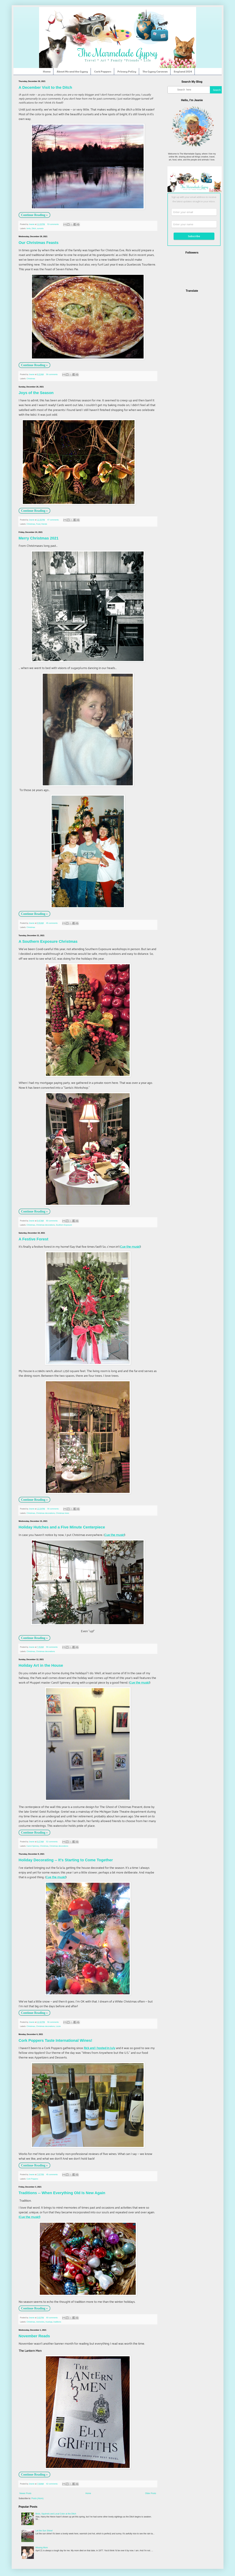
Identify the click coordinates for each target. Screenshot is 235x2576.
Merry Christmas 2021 (39, 538)
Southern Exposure (64, 1225)
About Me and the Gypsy (72, 71)
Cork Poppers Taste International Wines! (55, 2040)
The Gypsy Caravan (155, 71)
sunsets (40, 228)
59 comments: (52, 1647)
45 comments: (52, 923)
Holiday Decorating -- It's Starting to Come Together (66, 1860)
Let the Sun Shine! (44, 2530)
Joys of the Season (36, 393)
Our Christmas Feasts (39, 242)
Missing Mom (41, 2547)
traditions (57, 2322)
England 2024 (183, 71)
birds (29, 228)
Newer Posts (25, 2493)
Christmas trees (62, 1513)
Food (38, 524)
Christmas (31, 378)
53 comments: (53, 224)
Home (47, 71)
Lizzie (58, 2026)
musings (48, 2322)
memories (40, 2322)
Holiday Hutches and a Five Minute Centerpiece (62, 1527)
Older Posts (150, 2493)
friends (44, 524)
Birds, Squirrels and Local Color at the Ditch (55, 2514)
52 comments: (52, 1842)
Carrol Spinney (33, 1846)
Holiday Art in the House (41, 1665)
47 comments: (53, 520)
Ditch (34, 228)
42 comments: (52, 2484)
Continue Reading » (34, 215)
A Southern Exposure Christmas (48, 941)
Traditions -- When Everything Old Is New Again (62, 2193)
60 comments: (52, 1221)
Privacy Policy (126, 71)
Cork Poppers (102, 71)
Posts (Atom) (37, 2498)
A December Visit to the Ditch (45, 87)
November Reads (34, 2336)
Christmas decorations (45, 1225)
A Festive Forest (33, 1239)
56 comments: (52, 374)
